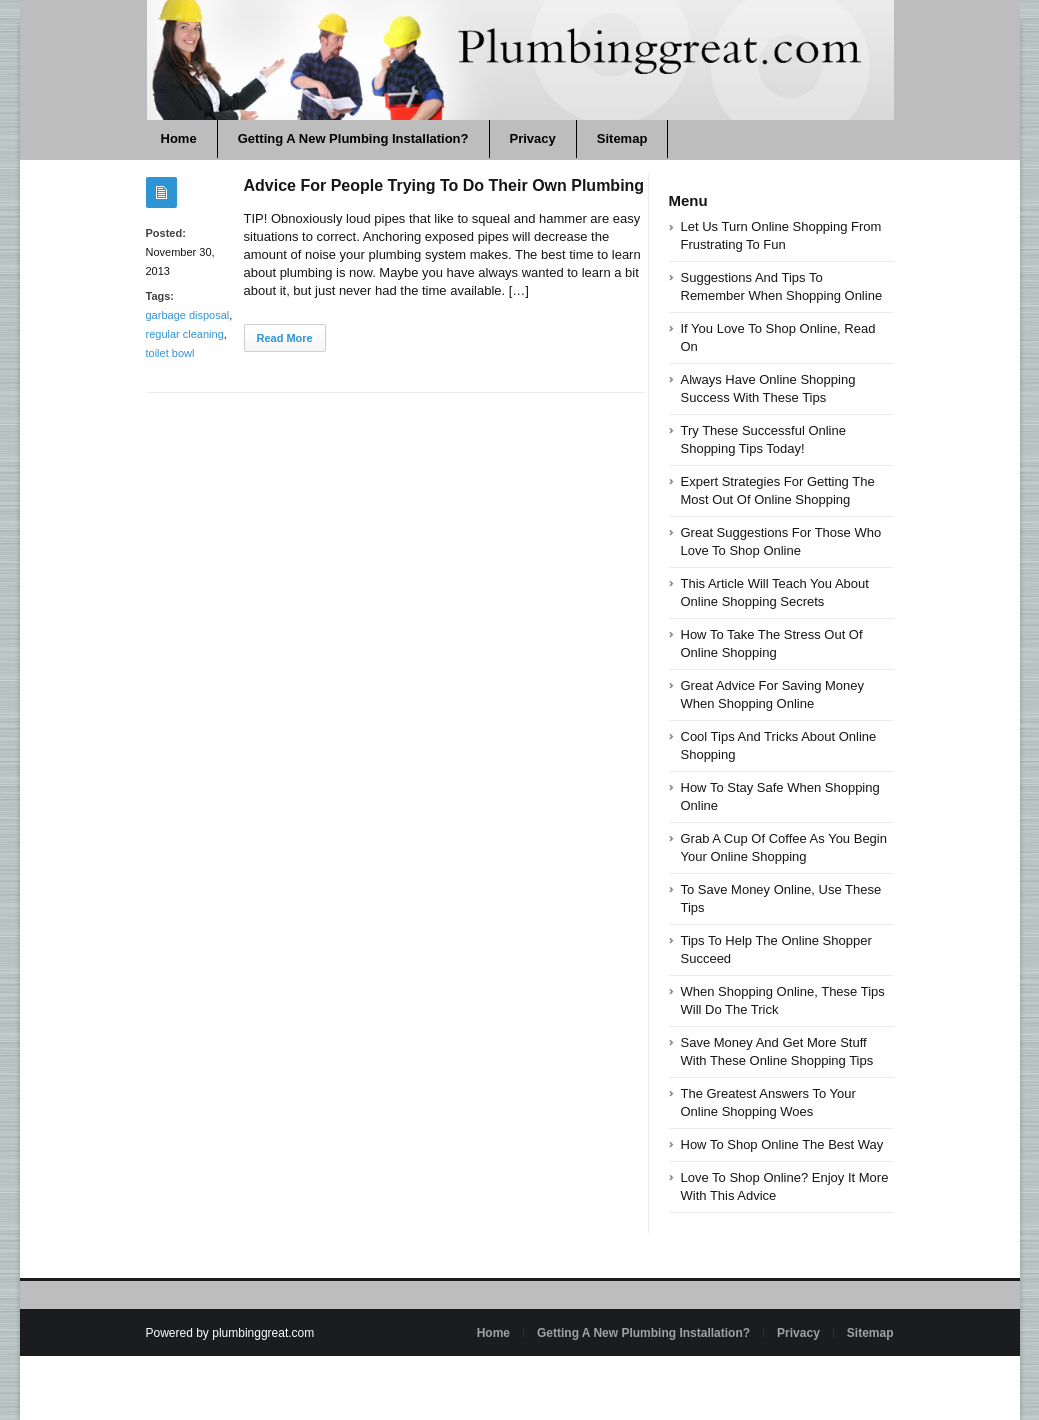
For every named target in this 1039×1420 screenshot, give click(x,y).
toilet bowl (170, 353)
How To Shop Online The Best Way (782, 1144)
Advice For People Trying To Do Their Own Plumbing (444, 185)
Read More (285, 338)
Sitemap (622, 138)
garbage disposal (188, 315)
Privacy (533, 138)
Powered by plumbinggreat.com (230, 1333)
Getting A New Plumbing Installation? (353, 138)
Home (179, 138)
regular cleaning (185, 334)
